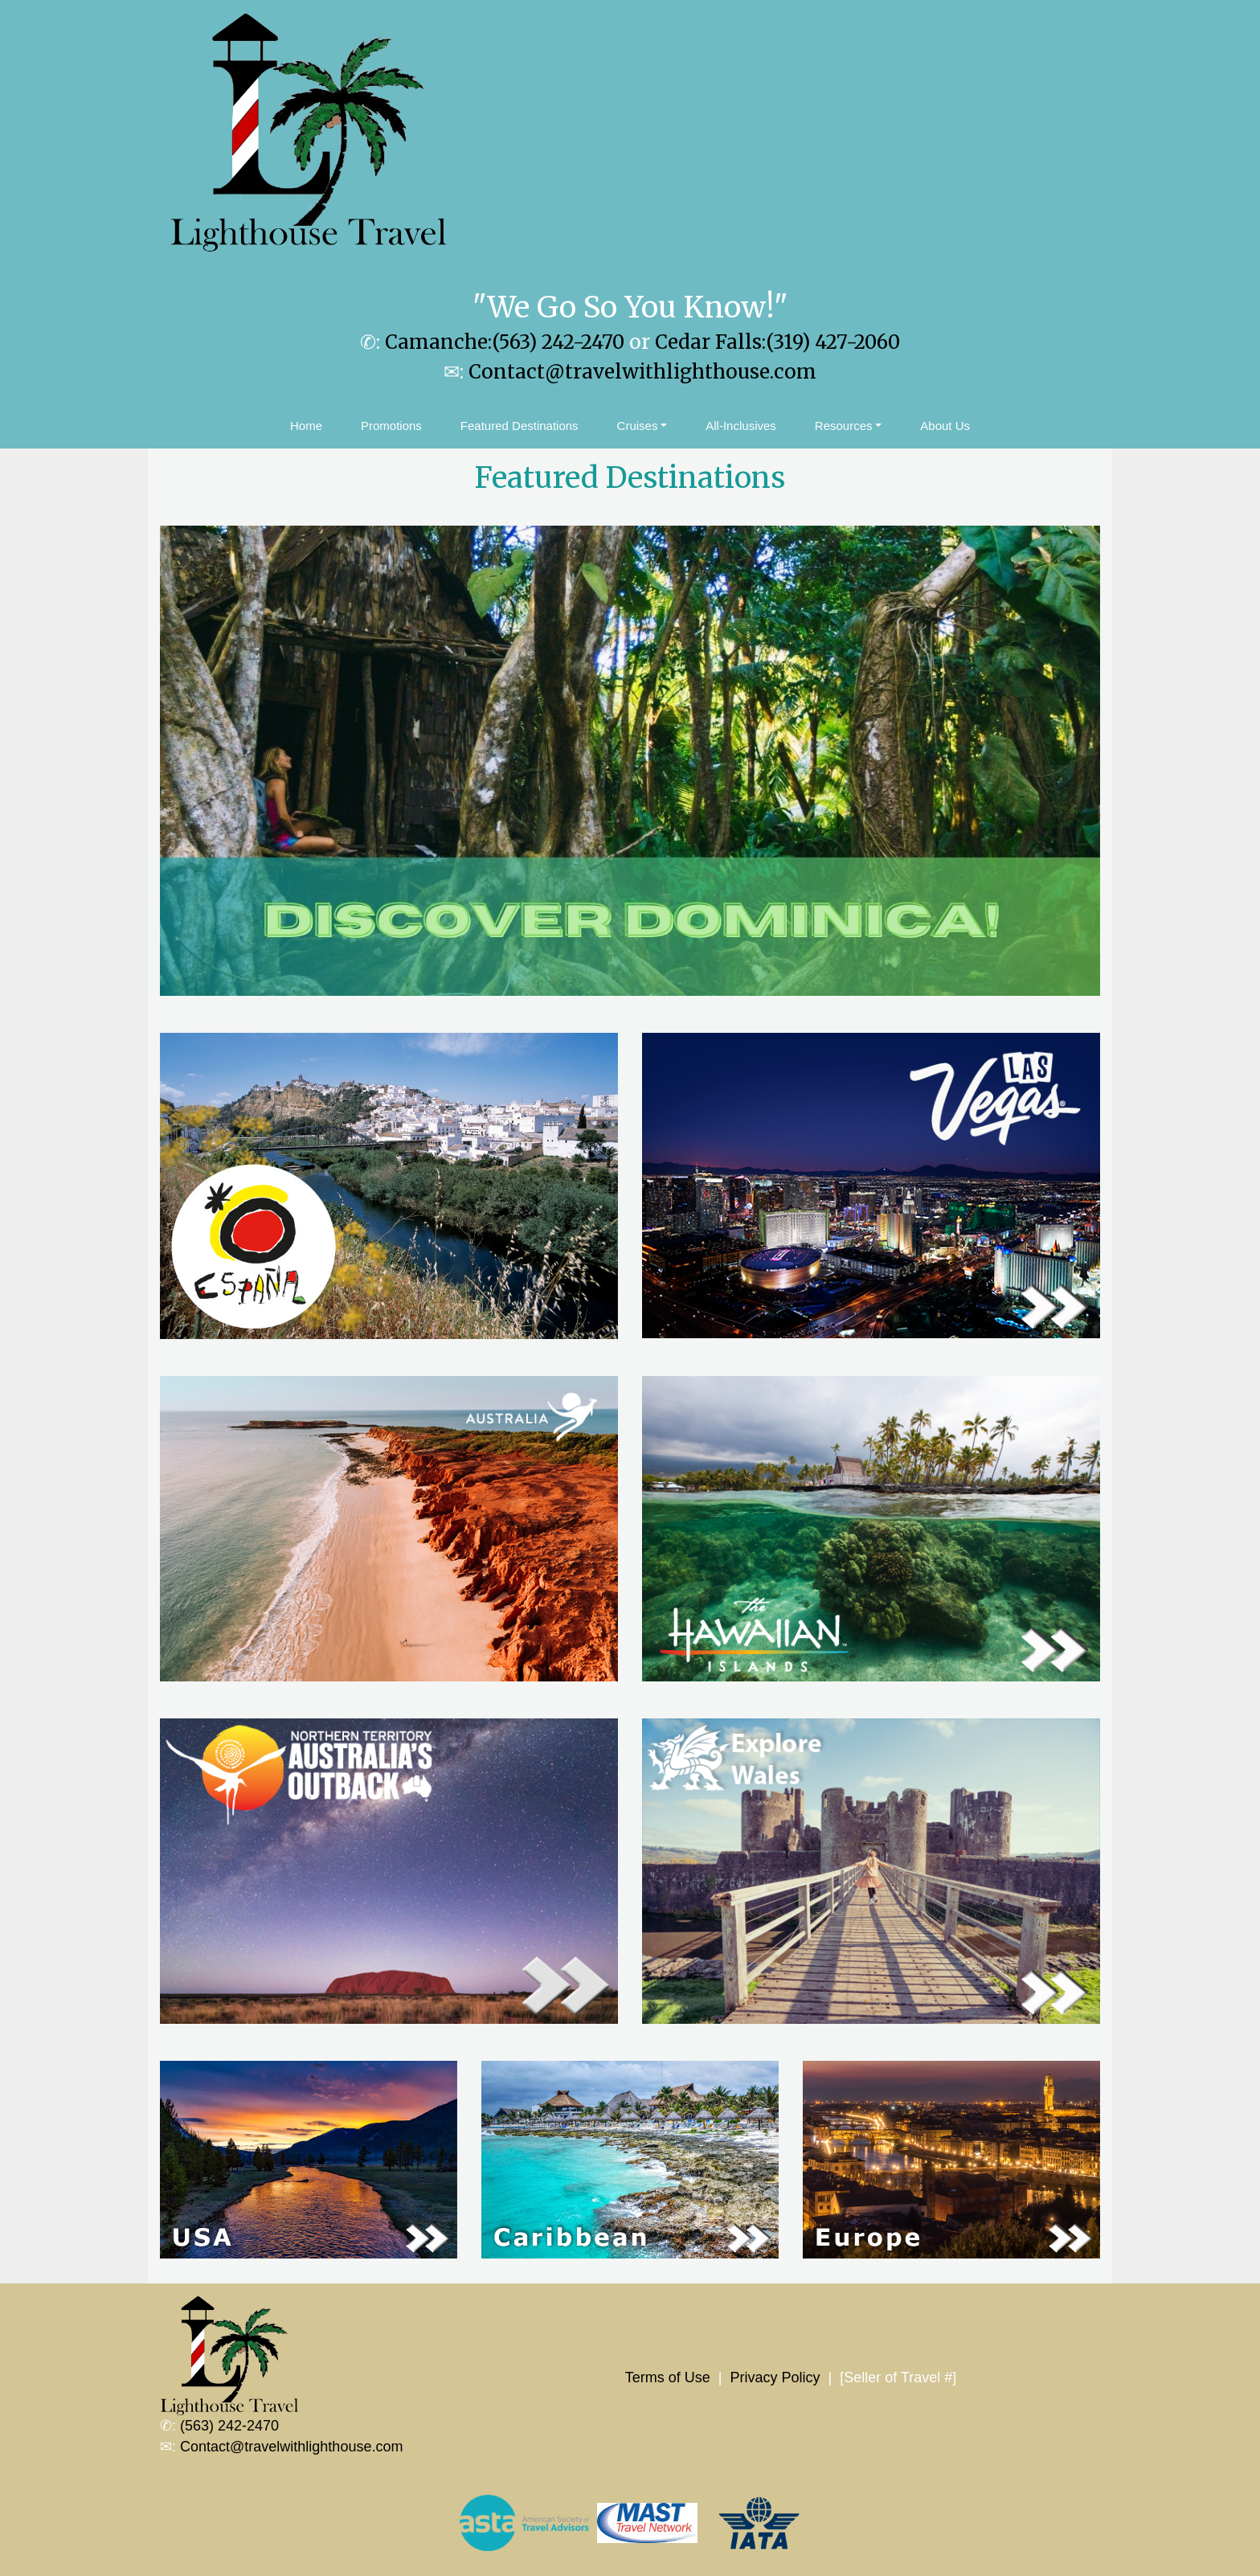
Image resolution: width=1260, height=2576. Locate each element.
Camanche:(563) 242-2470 (504, 342)
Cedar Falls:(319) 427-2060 (777, 342)
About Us (945, 425)
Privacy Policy (775, 2377)
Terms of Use (667, 2377)
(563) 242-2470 (229, 2426)
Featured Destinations (519, 425)
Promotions (391, 425)
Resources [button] (844, 425)
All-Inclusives (741, 425)
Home (306, 425)
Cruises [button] (637, 425)
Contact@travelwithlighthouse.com (642, 371)
